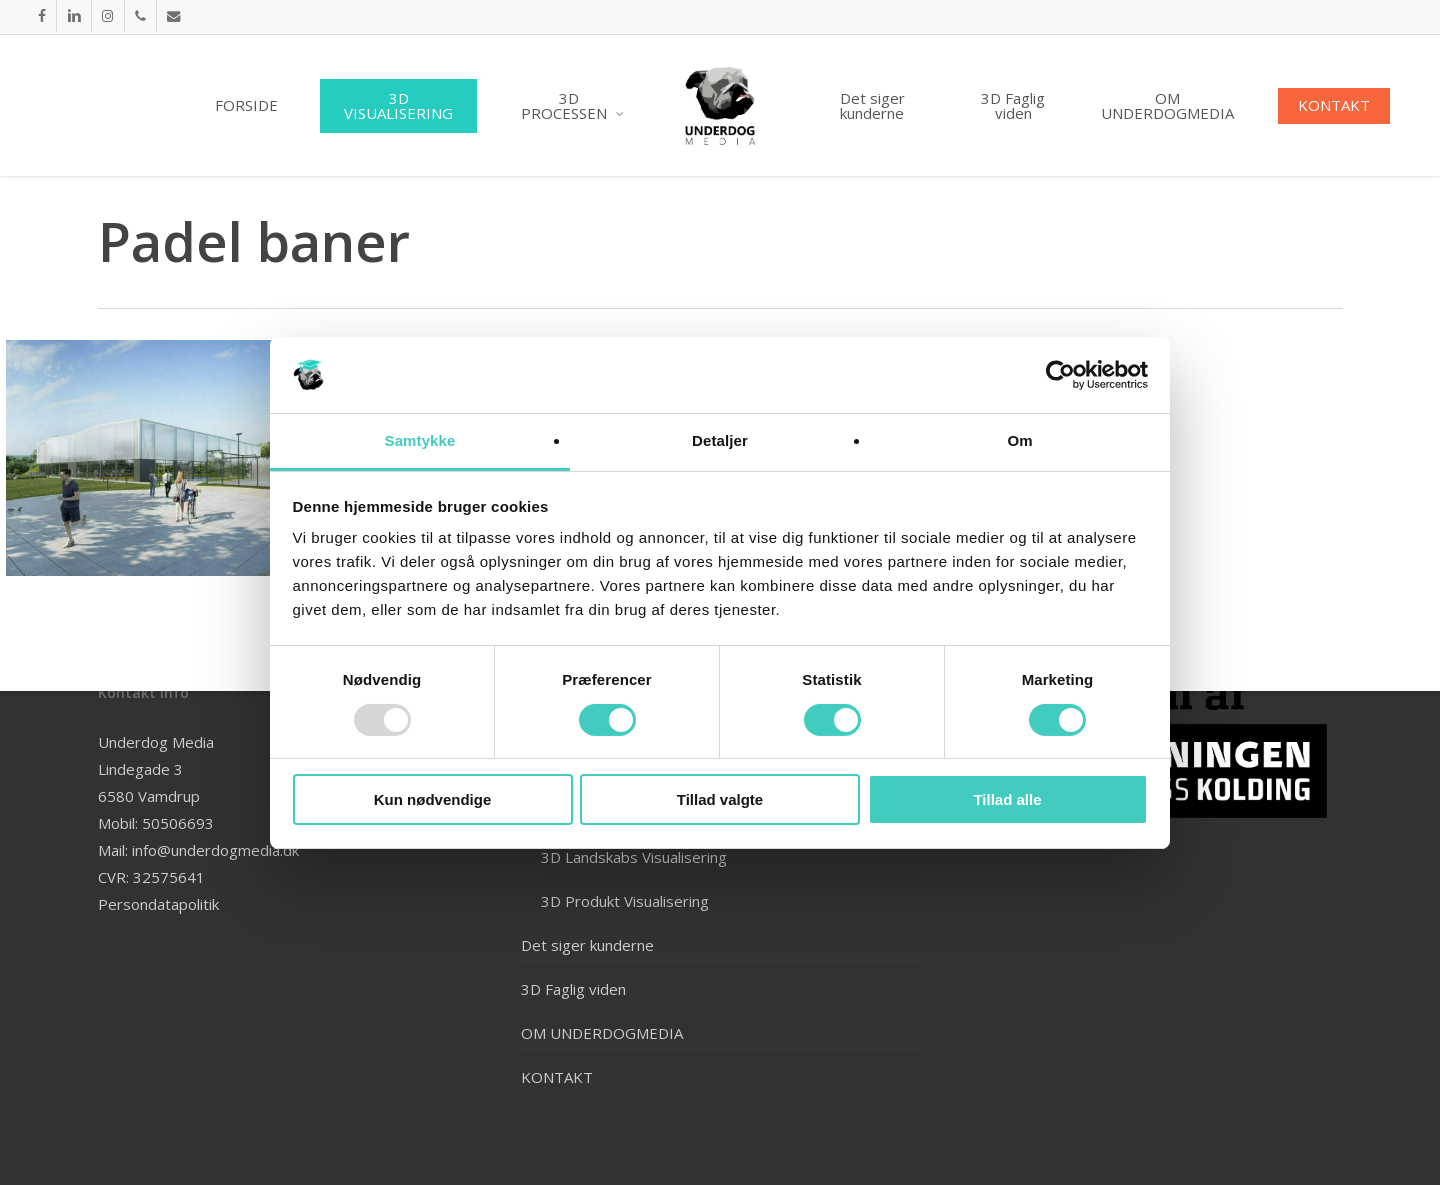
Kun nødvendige (433, 799)
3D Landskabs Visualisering (634, 857)
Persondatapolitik (158, 904)
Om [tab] (1019, 440)
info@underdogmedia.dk (215, 850)
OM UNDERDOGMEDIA (602, 1033)
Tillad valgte (720, 799)
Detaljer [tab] (720, 440)
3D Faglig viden (573, 989)
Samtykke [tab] (420, 440)
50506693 (178, 823)
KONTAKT (557, 1077)
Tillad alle (1007, 799)
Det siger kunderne (587, 945)
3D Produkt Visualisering (625, 901)
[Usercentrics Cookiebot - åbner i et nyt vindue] (1060, 375)
